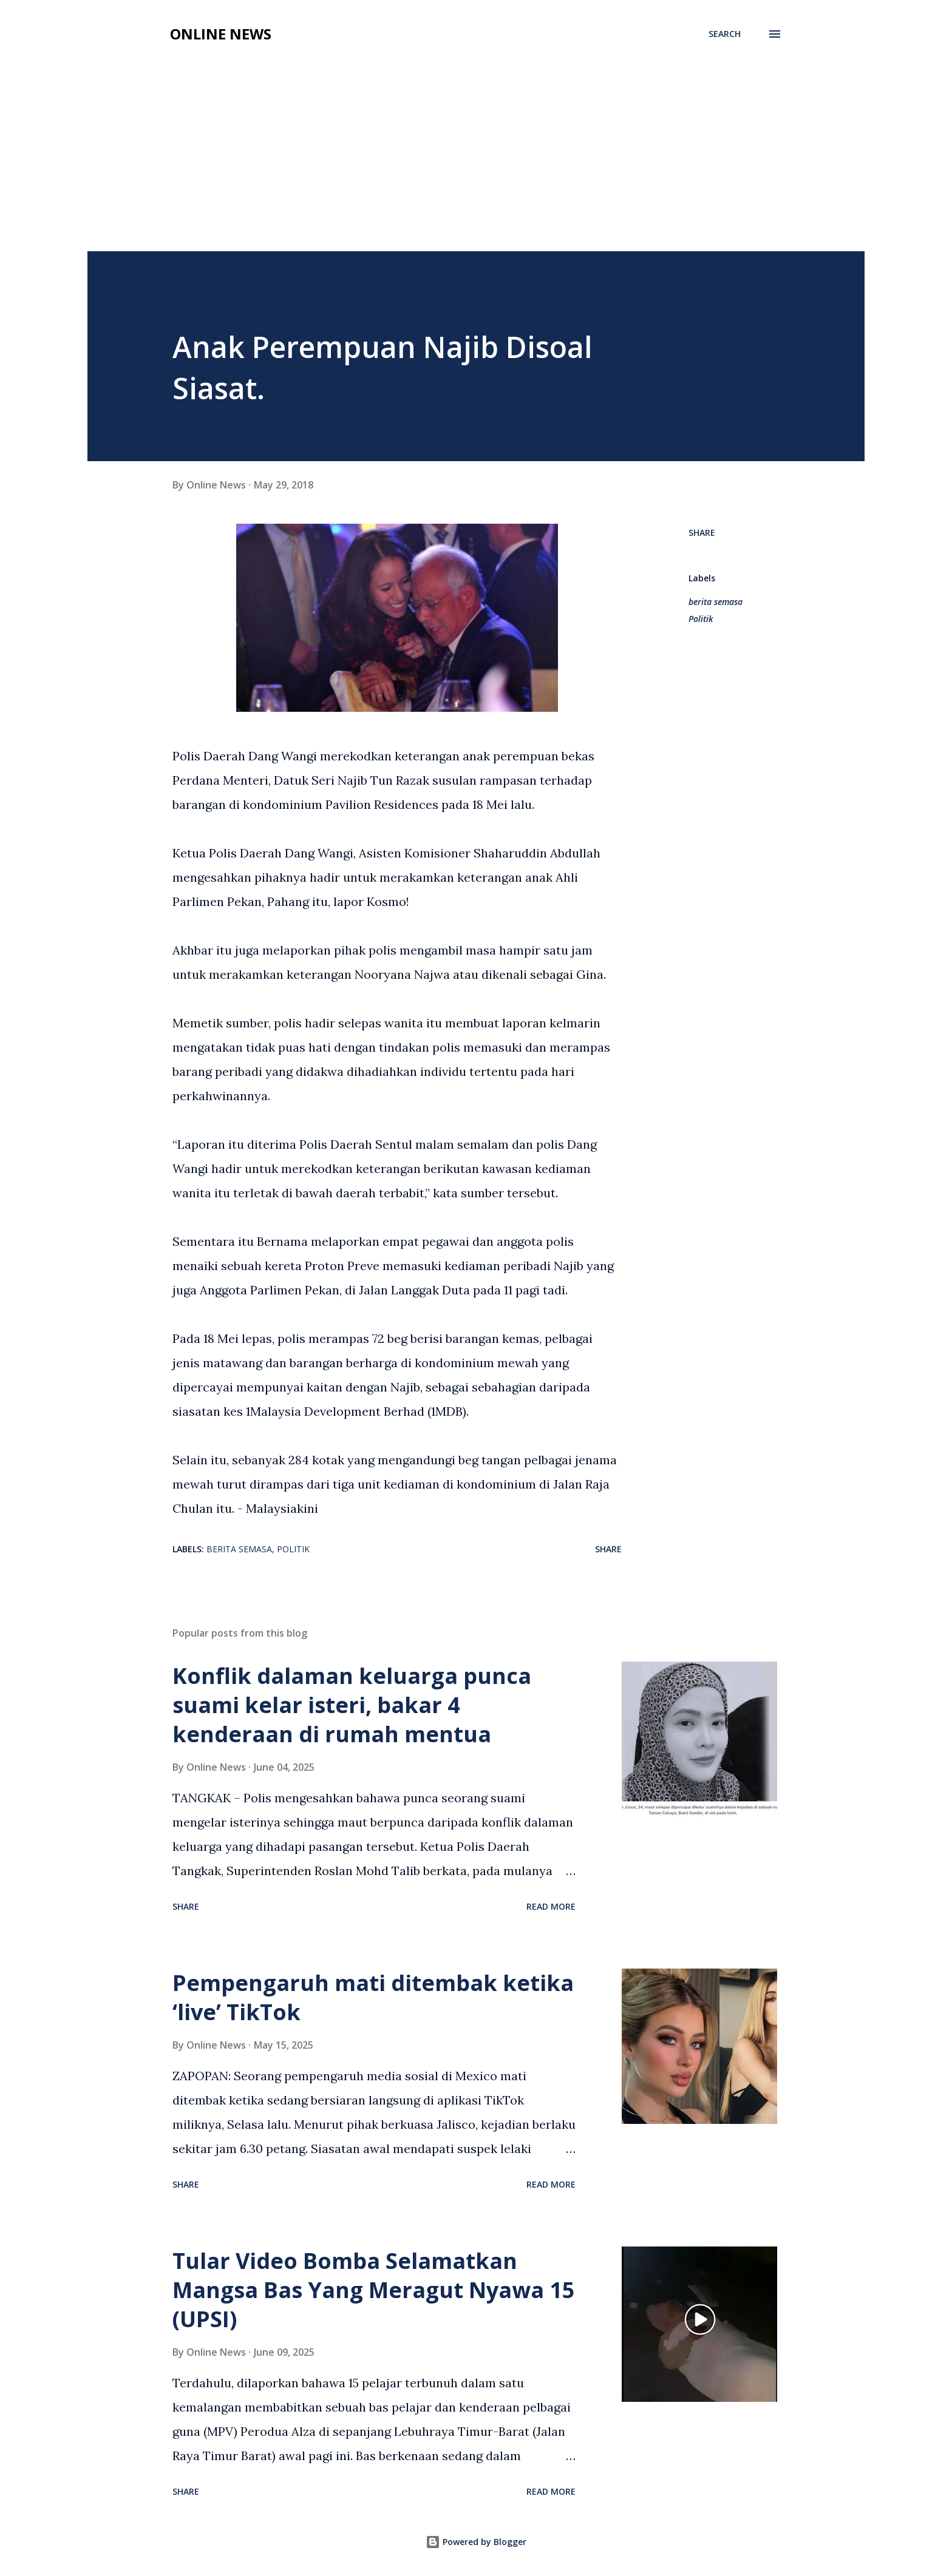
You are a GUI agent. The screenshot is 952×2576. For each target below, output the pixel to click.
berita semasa (715, 601)
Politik (700, 618)
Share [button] (701, 532)
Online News (220, 34)
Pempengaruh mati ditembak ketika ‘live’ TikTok (373, 1997)
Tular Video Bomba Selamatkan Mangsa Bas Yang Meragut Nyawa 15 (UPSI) (373, 2290)
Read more (551, 1906)
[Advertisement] (476, 160)
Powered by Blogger (476, 2541)
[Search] (725, 34)
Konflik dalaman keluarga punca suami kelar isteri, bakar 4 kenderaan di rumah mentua (351, 1705)
